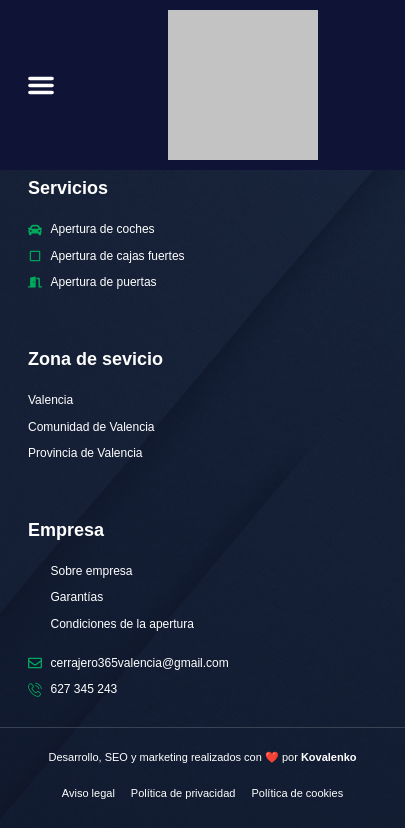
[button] (41, 85)
